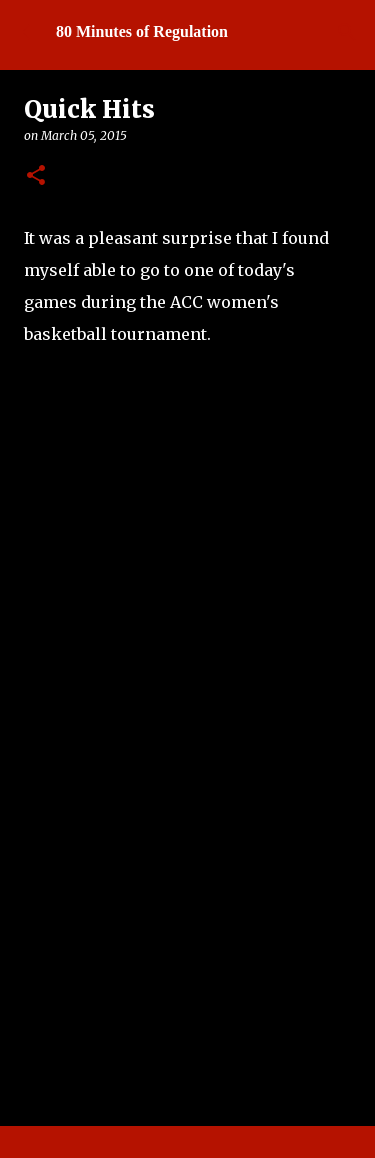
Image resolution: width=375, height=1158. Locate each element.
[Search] (347, 32)
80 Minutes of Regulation (142, 31)
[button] (36, 176)
